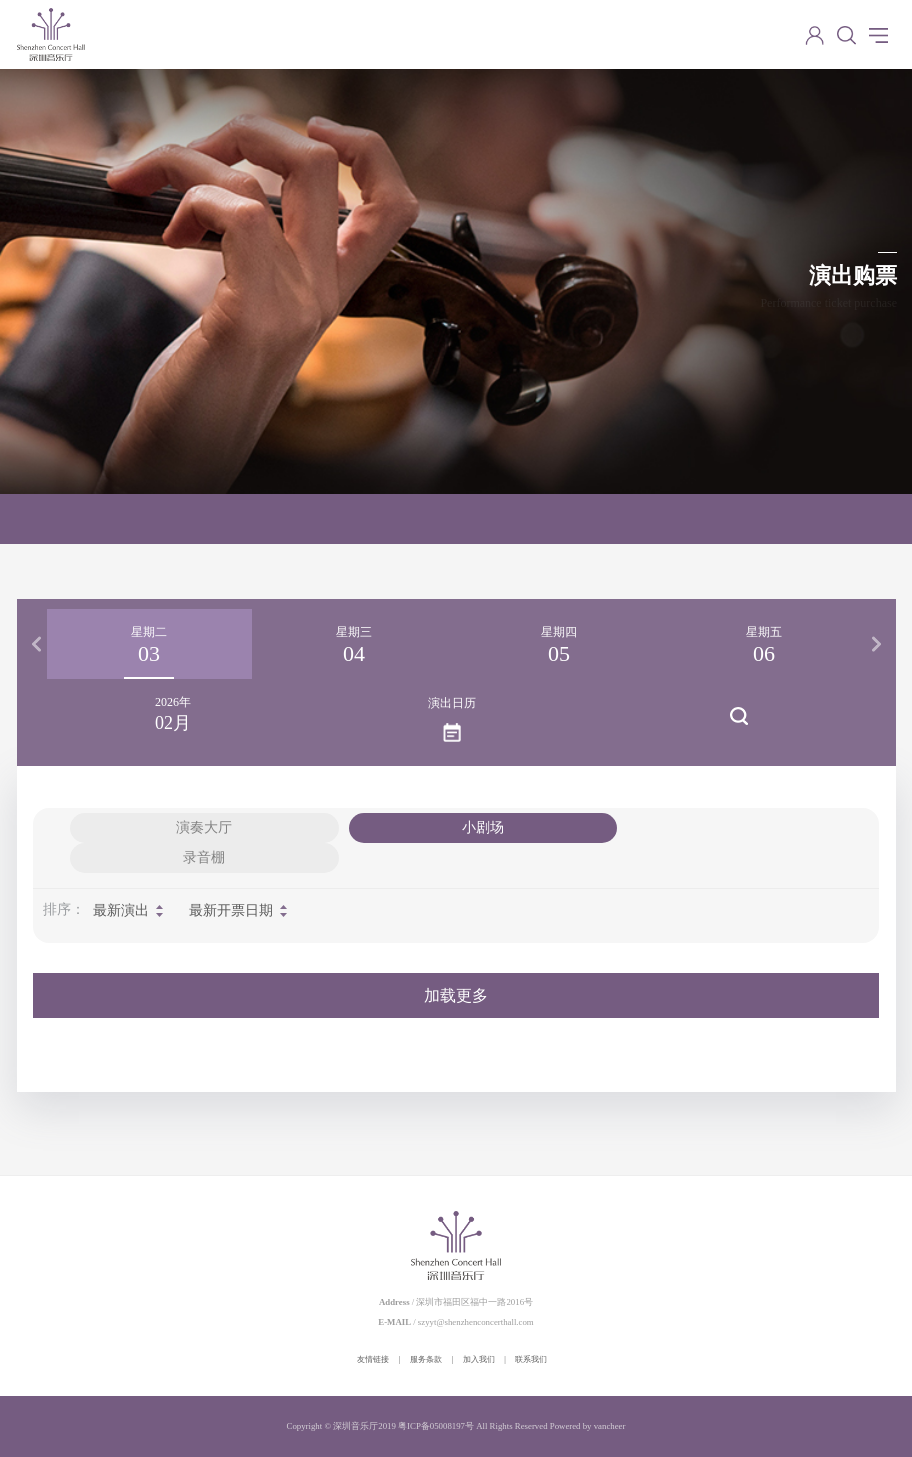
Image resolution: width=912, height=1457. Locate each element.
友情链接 (373, 1359)
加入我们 (479, 1359)
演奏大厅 (204, 827)
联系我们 (531, 1359)
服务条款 (426, 1359)
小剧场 (483, 827)
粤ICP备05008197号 (436, 1426)
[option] (149, 644)
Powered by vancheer (588, 1426)
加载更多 (456, 995)
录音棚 (204, 857)
